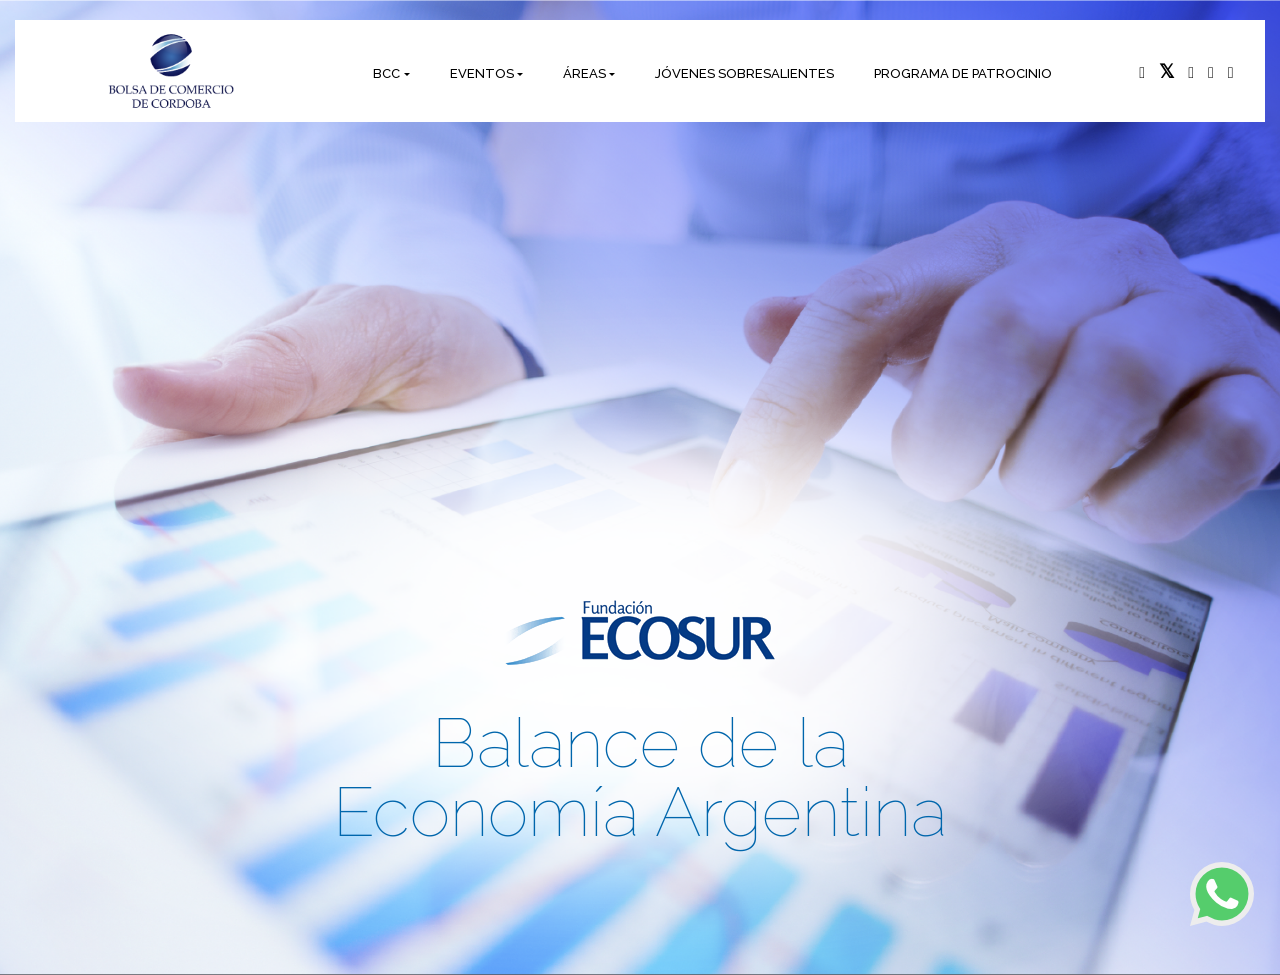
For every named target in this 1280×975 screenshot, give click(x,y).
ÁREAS (584, 73)
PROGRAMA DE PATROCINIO (963, 73)
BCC (386, 73)
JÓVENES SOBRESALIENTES (744, 73)
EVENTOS (482, 73)
